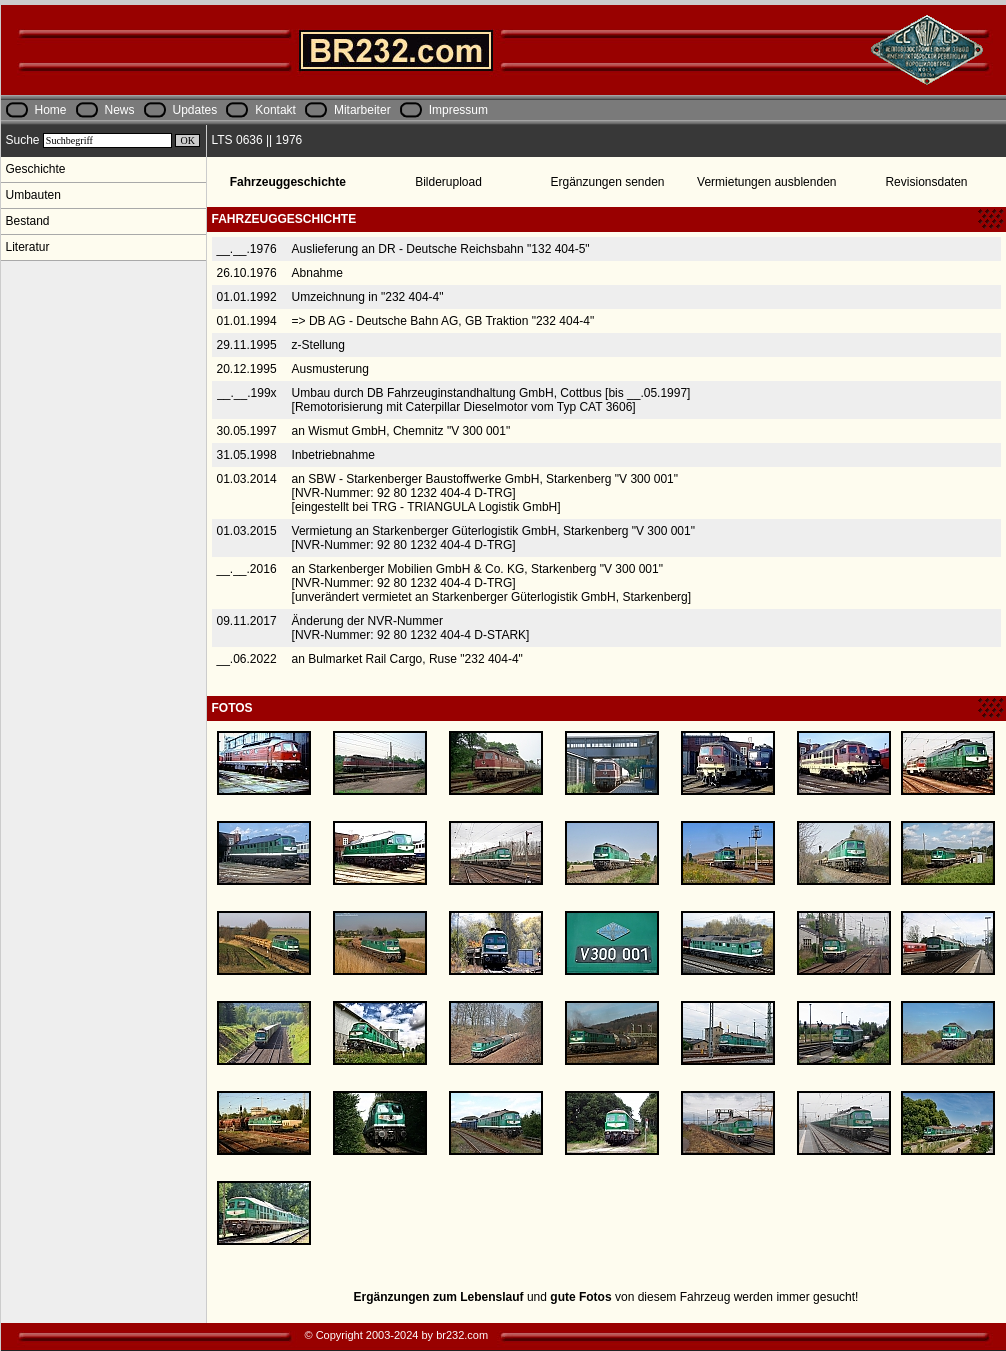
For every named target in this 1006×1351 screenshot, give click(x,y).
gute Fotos (580, 1297)
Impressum (458, 110)
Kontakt (275, 110)
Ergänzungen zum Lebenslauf (439, 1297)
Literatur (28, 247)
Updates (195, 110)
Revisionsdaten (926, 182)
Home (51, 110)
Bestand (28, 221)
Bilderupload (448, 182)
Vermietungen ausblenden (766, 182)
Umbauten (33, 195)
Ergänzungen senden (607, 182)
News (120, 110)
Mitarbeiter (362, 110)
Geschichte (36, 169)
